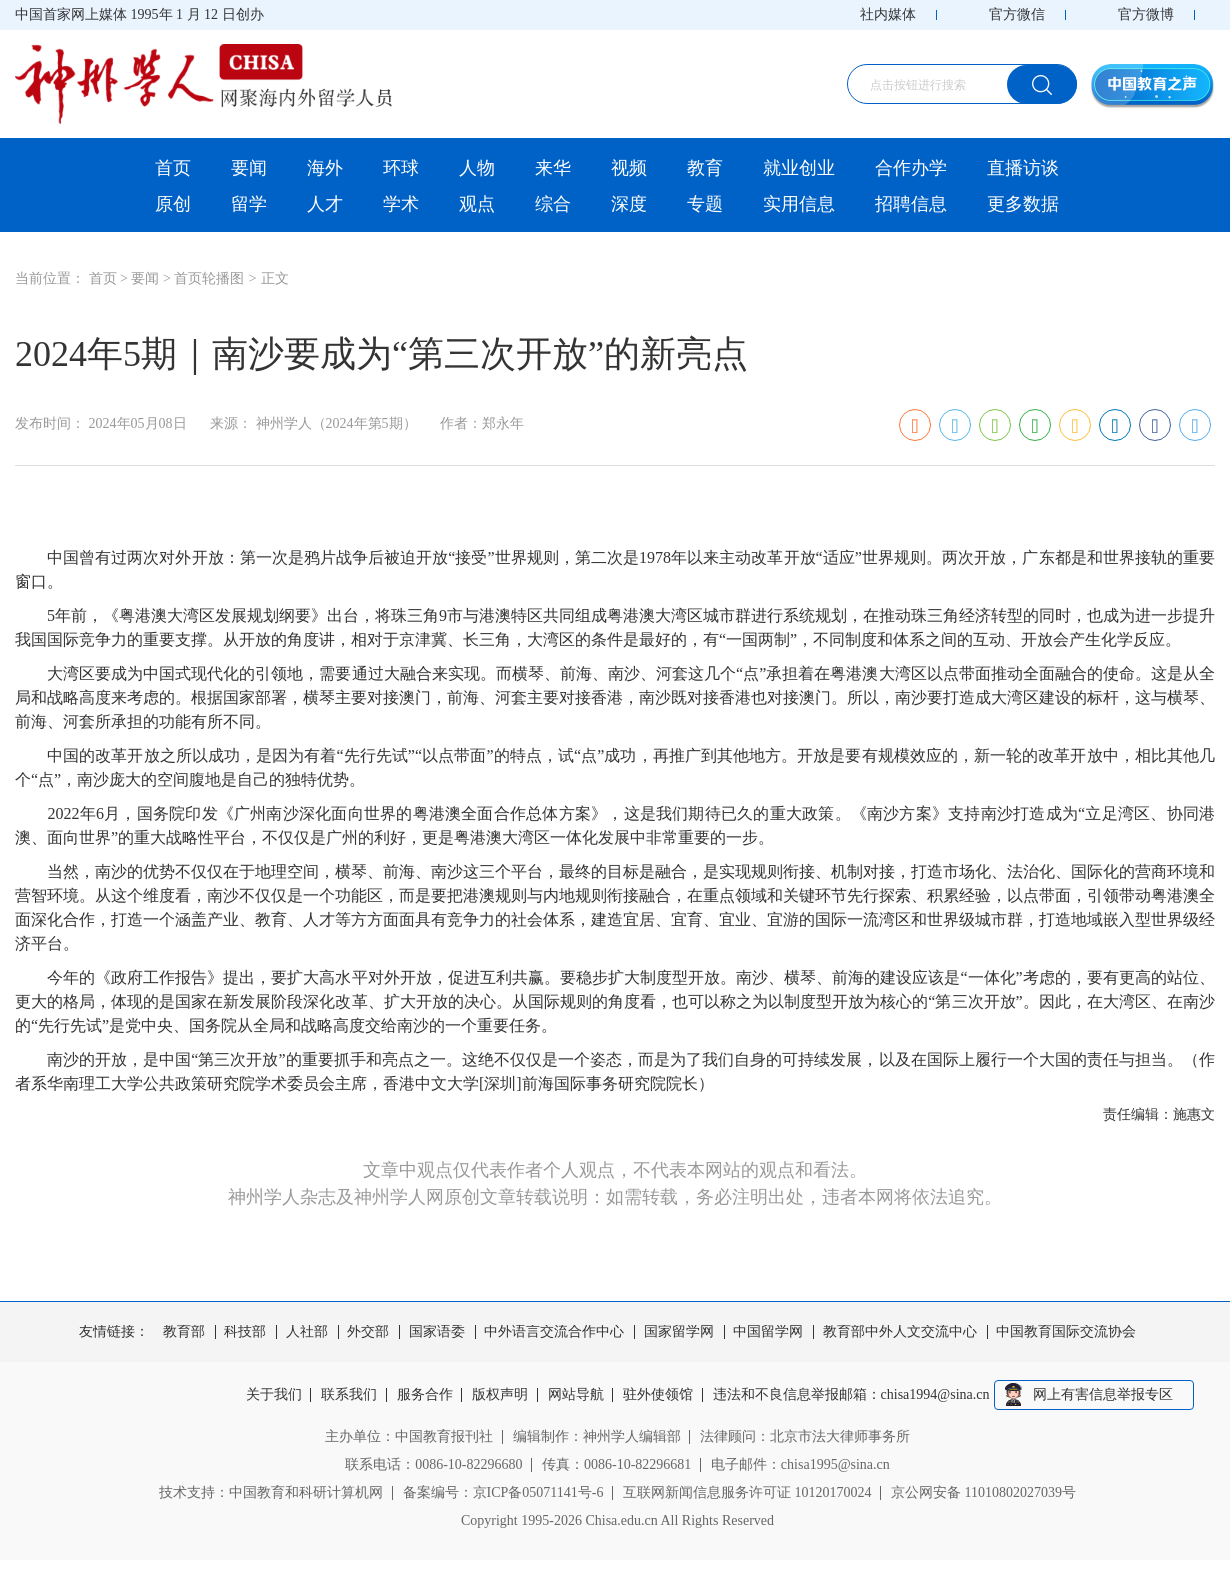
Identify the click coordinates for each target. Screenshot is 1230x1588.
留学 (249, 204)
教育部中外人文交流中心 (900, 1332)
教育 (705, 168)
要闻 (249, 168)
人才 (325, 204)
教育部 (184, 1332)
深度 (629, 204)
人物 (477, 168)
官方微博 (1146, 14)
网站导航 (576, 1395)
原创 (173, 204)
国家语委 (437, 1332)
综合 (553, 204)
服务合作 (425, 1395)
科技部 (245, 1332)
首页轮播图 (209, 278)
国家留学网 (679, 1332)
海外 (325, 168)
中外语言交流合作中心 (554, 1332)
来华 (553, 168)
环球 (401, 168)
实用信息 (799, 204)
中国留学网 (768, 1332)
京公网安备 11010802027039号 (983, 1492)
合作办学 (911, 168)
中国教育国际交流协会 (1066, 1332)
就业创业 (799, 168)
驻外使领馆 (658, 1395)
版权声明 (500, 1395)
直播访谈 (1023, 168)
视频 (629, 168)
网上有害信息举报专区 (1103, 1394)
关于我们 (274, 1395)
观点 (477, 204)
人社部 (307, 1332)
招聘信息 (911, 204)
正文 (275, 278)
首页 (173, 168)
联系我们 (349, 1395)
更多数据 (1023, 204)
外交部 (368, 1332)
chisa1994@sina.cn (935, 1395)
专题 (705, 204)
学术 (401, 204)
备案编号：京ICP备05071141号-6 (503, 1492)
